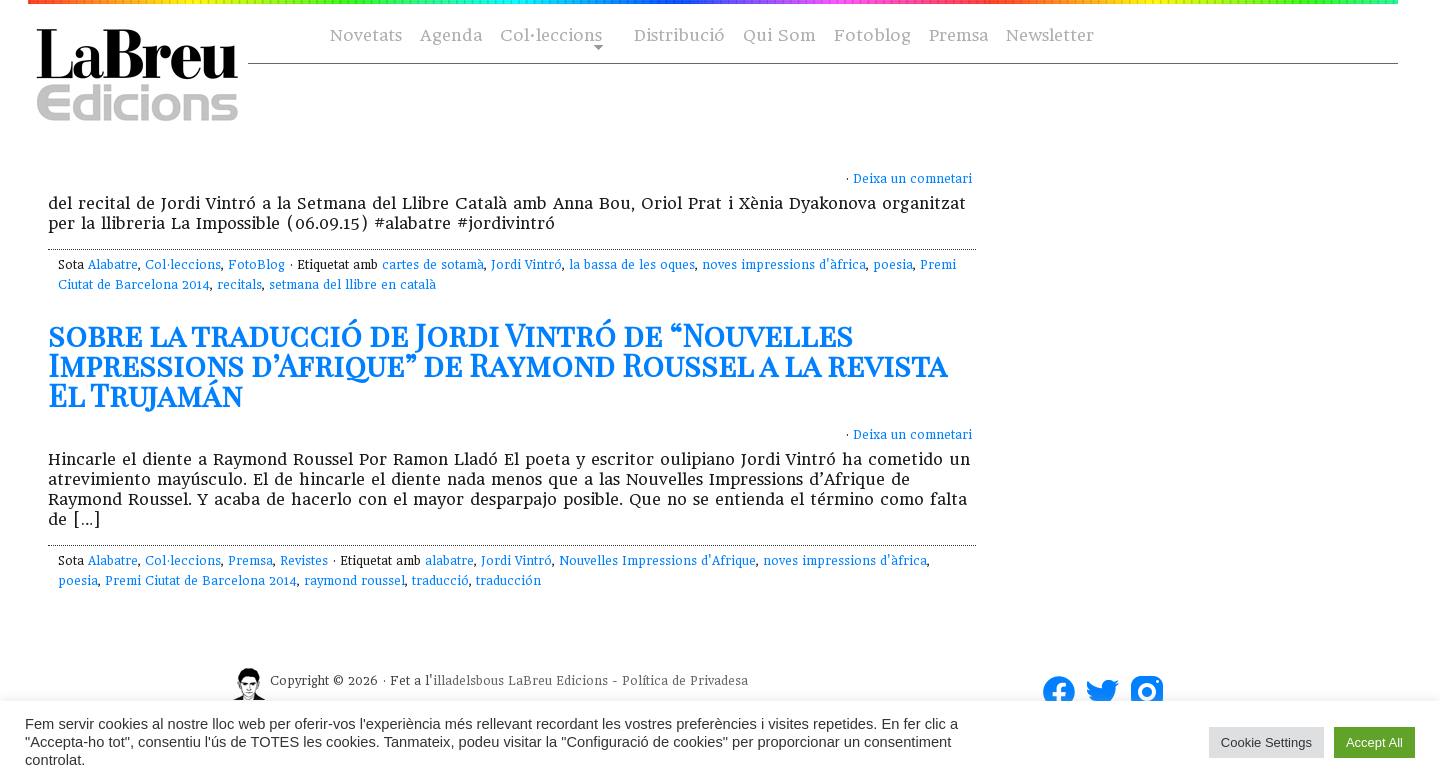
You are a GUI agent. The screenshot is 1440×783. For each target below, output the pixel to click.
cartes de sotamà (433, 265)
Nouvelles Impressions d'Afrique (657, 561)
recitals (239, 285)
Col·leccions (549, 36)
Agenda (451, 35)
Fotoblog (872, 35)
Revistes (304, 561)
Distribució (679, 35)
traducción (508, 581)
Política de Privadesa (685, 681)
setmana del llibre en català (352, 285)
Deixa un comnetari (912, 179)
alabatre (449, 561)
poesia (893, 265)
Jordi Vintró (526, 265)
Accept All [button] (1374, 742)
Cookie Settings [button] (1266, 742)
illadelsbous (468, 681)
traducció (440, 581)
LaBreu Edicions (558, 681)
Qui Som (779, 35)
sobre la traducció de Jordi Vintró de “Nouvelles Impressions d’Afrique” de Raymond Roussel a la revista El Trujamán (497, 365)
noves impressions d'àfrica (784, 265)
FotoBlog (256, 265)
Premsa (958, 35)
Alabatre (113, 265)
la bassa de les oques (632, 265)
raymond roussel (354, 581)
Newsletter (1050, 35)
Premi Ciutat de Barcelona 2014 (201, 581)
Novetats (366, 35)
